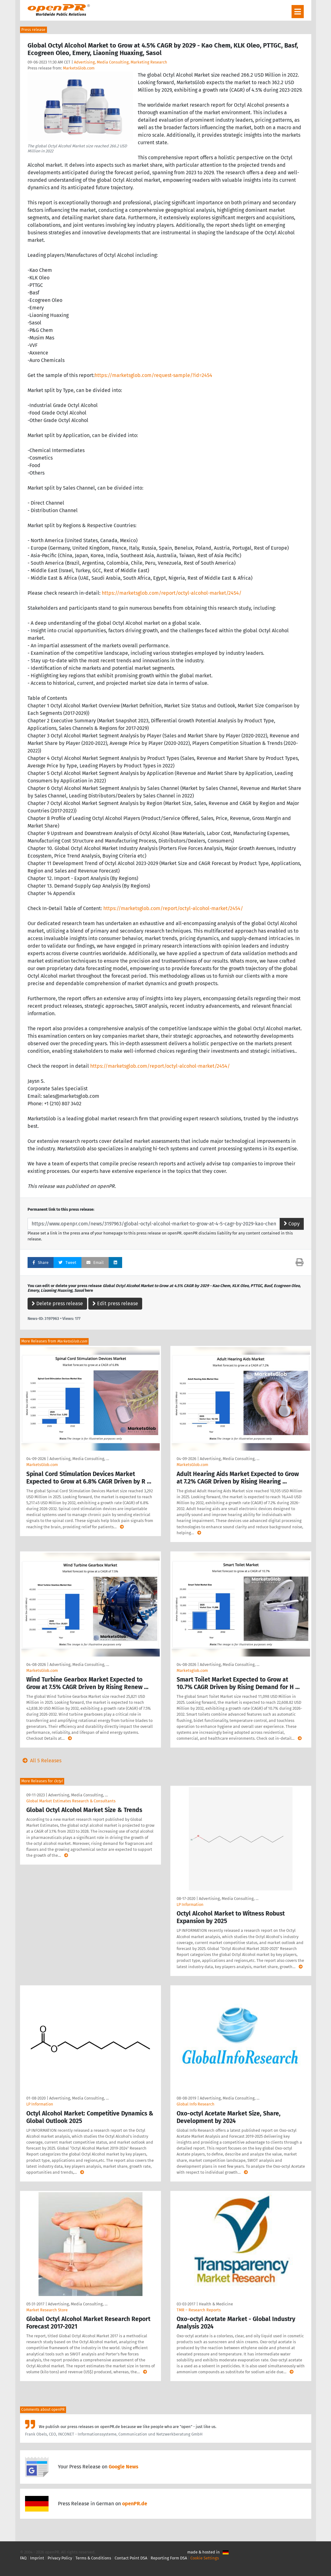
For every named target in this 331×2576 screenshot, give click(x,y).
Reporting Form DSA (169, 2558)
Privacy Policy (60, 2558)
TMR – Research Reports (199, 2310)
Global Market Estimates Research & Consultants (71, 1801)
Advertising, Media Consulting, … (79, 1458)
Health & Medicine (216, 2304)
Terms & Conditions (93, 2558)
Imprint (37, 2558)
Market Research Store (47, 2310)
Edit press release (115, 1303)
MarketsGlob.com (79, 68)
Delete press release (57, 1303)
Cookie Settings (204, 2558)
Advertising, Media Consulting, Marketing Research (120, 62)
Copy (292, 1224)
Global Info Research (196, 2104)
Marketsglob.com (192, 1670)
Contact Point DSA (131, 2558)
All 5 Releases (40, 1761)
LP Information (190, 1904)
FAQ (23, 2558)
